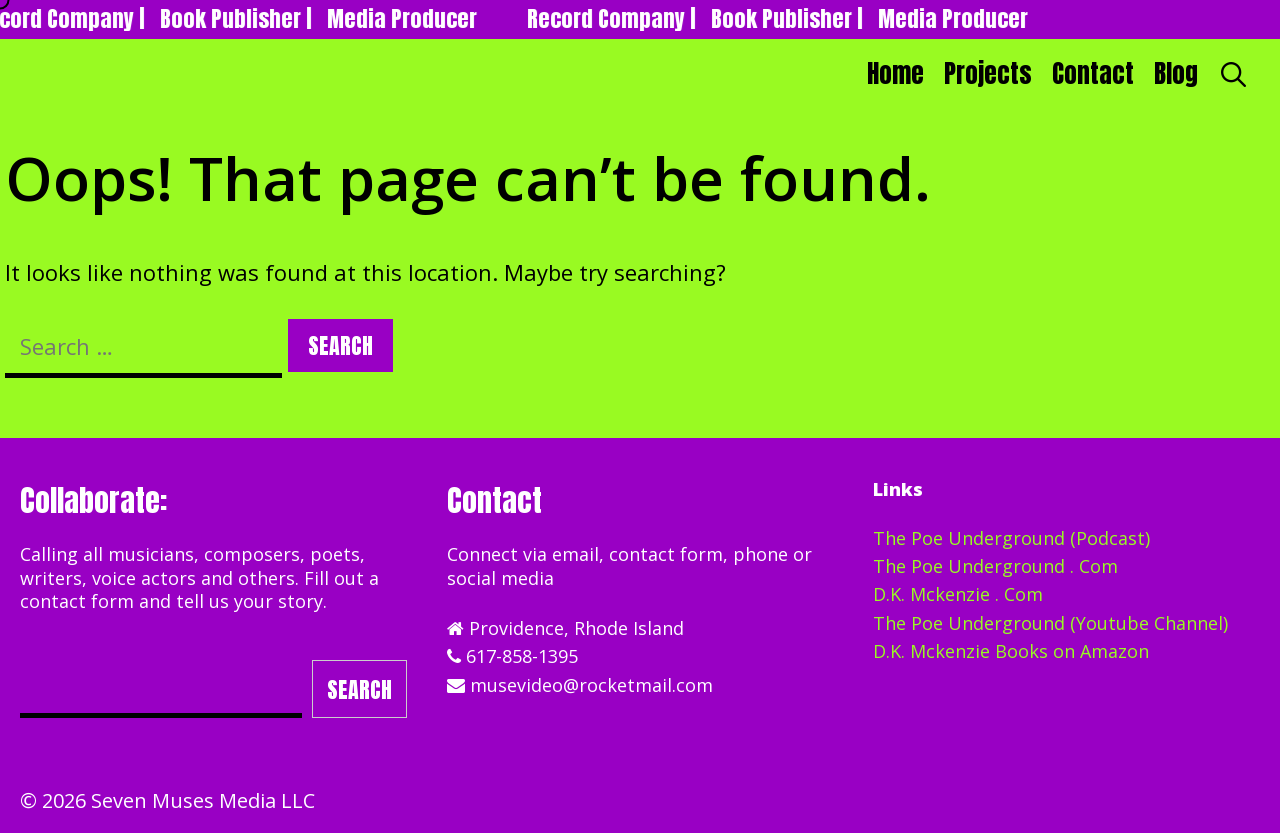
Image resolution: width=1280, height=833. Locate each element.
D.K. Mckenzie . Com (958, 594)
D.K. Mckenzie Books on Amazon (1011, 651)
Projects (988, 73)
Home (895, 73)
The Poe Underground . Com (995, 566)
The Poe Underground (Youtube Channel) (1050, 623)
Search (359, 689)
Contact (1093, 73)
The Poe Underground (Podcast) (1011, 538)
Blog (1176, 73)
